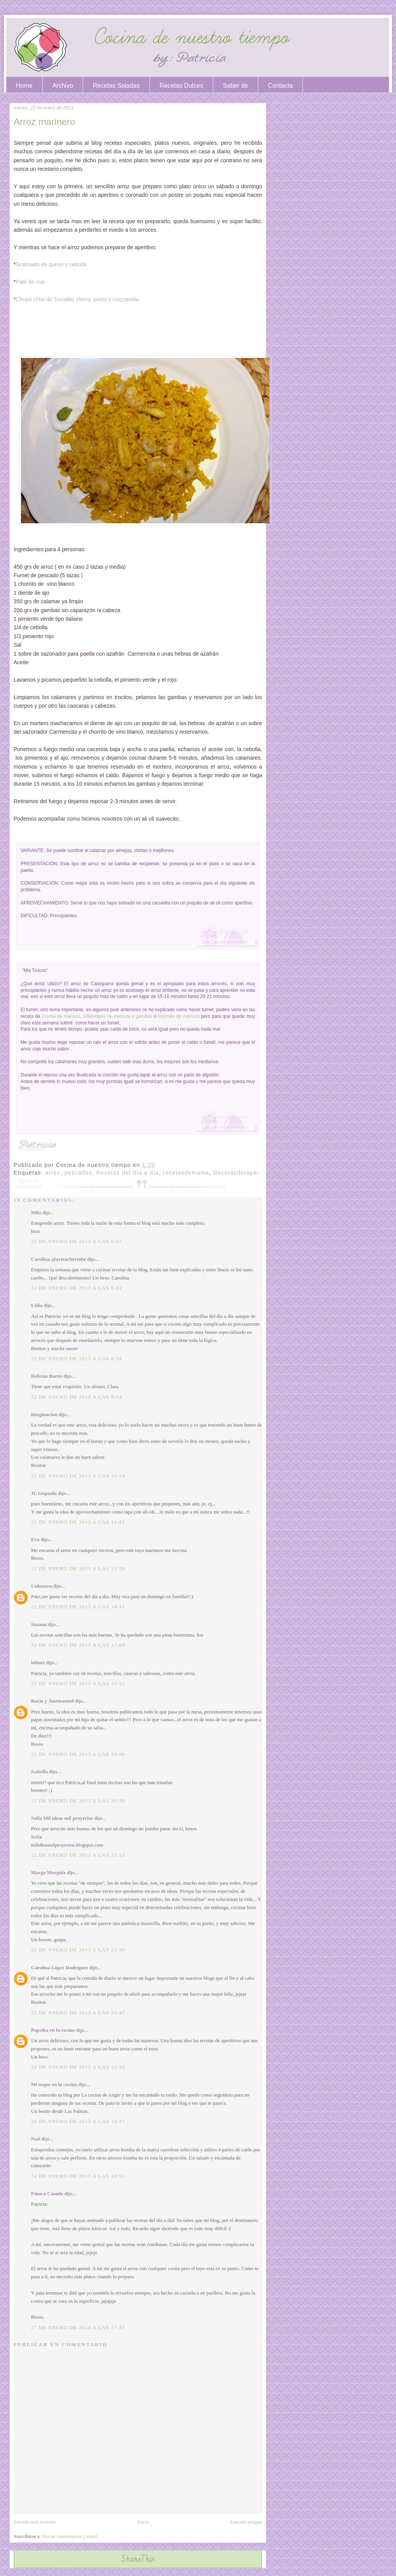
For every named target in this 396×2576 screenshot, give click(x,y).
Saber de (235, 85)
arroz (53, 1173)
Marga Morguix (48, 1872)
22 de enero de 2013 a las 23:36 (78, 1950)
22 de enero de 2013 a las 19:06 (78, 1754)
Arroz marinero (44, 121)
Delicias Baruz (47, 1376)
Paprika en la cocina (53, 2030)
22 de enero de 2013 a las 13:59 (78, 1568)
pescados (78, 1173)
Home (24, 85)
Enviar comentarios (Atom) (70, 2536)
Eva (35, 1539)
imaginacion (44, 1414)
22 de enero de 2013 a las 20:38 (78, 1801)
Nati (35, 2139)
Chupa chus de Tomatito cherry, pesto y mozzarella (77, 299)
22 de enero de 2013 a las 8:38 (76, 1358)
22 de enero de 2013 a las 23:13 (78, 1855)
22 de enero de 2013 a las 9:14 (76, 1397)
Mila (36, 1212)
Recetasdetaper (236, 1173)
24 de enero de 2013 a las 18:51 (78, 2176)
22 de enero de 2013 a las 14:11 (78, 1606)
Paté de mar (30, 282)
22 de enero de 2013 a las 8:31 (76, 1288)
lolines (38, 1662)
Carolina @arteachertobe (58, 1259)
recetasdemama (186, 1173)
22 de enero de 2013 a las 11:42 (78, 1522)
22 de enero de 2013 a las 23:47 (78, 2012)
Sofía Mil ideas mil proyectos (62, 1818)
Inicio (143, 2522)
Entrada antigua (246, 2522)
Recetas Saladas (116, 85)
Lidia (37, 1305)
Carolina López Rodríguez (59, 1967)
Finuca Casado (47, 2193)
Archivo (62, 85)
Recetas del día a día (127, 1173)
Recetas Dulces (181, 85)
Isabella (39, 1771)
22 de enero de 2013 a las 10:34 (78, 1476)
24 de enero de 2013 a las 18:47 (78, 2121)
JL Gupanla (44, 1493)
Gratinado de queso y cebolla (51, 264)
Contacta (280, 85)
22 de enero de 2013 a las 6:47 (76, 1241)
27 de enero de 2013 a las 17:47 (78, 2327)
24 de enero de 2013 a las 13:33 (78, 2067)
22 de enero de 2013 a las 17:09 (78, 1645)
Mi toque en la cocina (54, 2084)
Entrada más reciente (35, 2522)
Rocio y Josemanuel (52, 1701)
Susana (39, 1624)
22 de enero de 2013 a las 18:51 (78, 1683)
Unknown (41, 1586)
